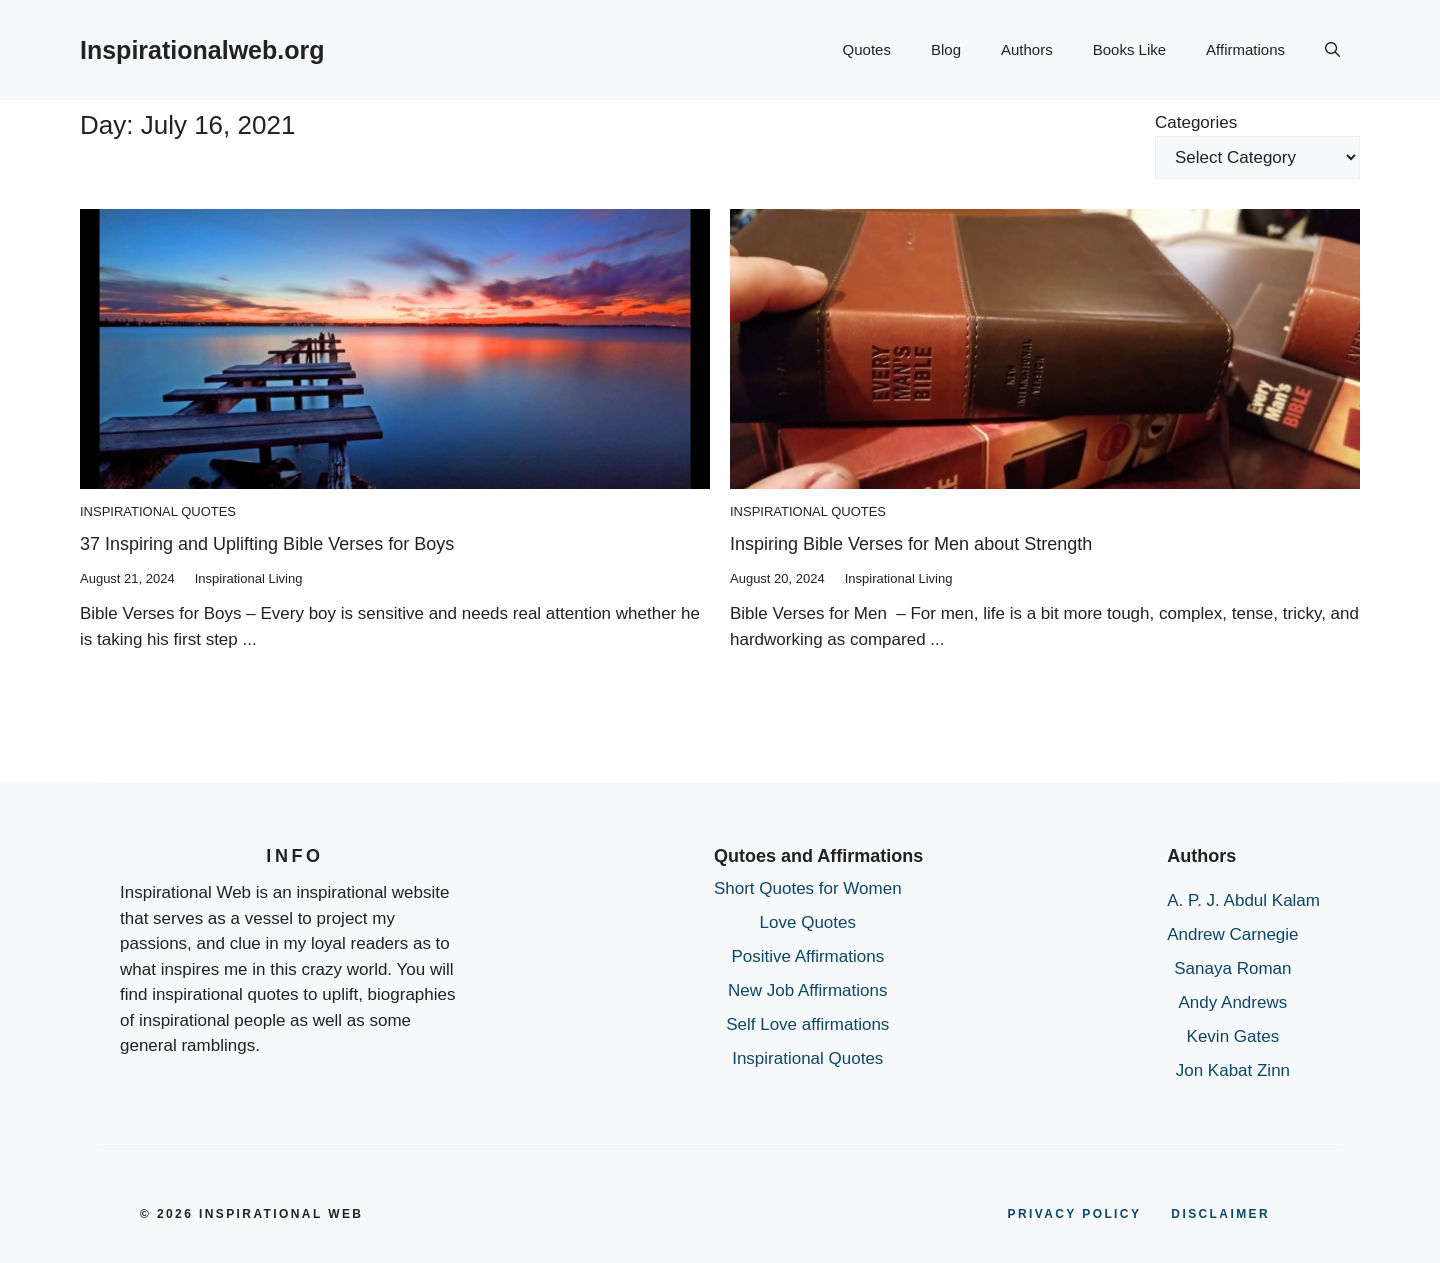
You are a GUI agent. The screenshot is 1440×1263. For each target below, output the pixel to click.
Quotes (867, 49)
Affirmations (1245, 49)
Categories (1196, 122)
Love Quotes (808, 922)
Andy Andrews (1233, 1002)
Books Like (1129, 49)
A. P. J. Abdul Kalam (1243, 900)
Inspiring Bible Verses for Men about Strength (911, 544)
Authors (1027, 49)
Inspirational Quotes (158, 511)
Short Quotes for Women (808, 888)
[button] (1332, 50)
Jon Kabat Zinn (1233, 1070)
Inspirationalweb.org (202, 50)
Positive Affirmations (807, 956)
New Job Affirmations (807, 990)
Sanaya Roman (1232, 968)
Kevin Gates (1233, 1036)
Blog (946, 49)
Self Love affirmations (807, 1024)
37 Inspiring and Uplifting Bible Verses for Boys (267, 544)
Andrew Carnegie (1232, 934)
